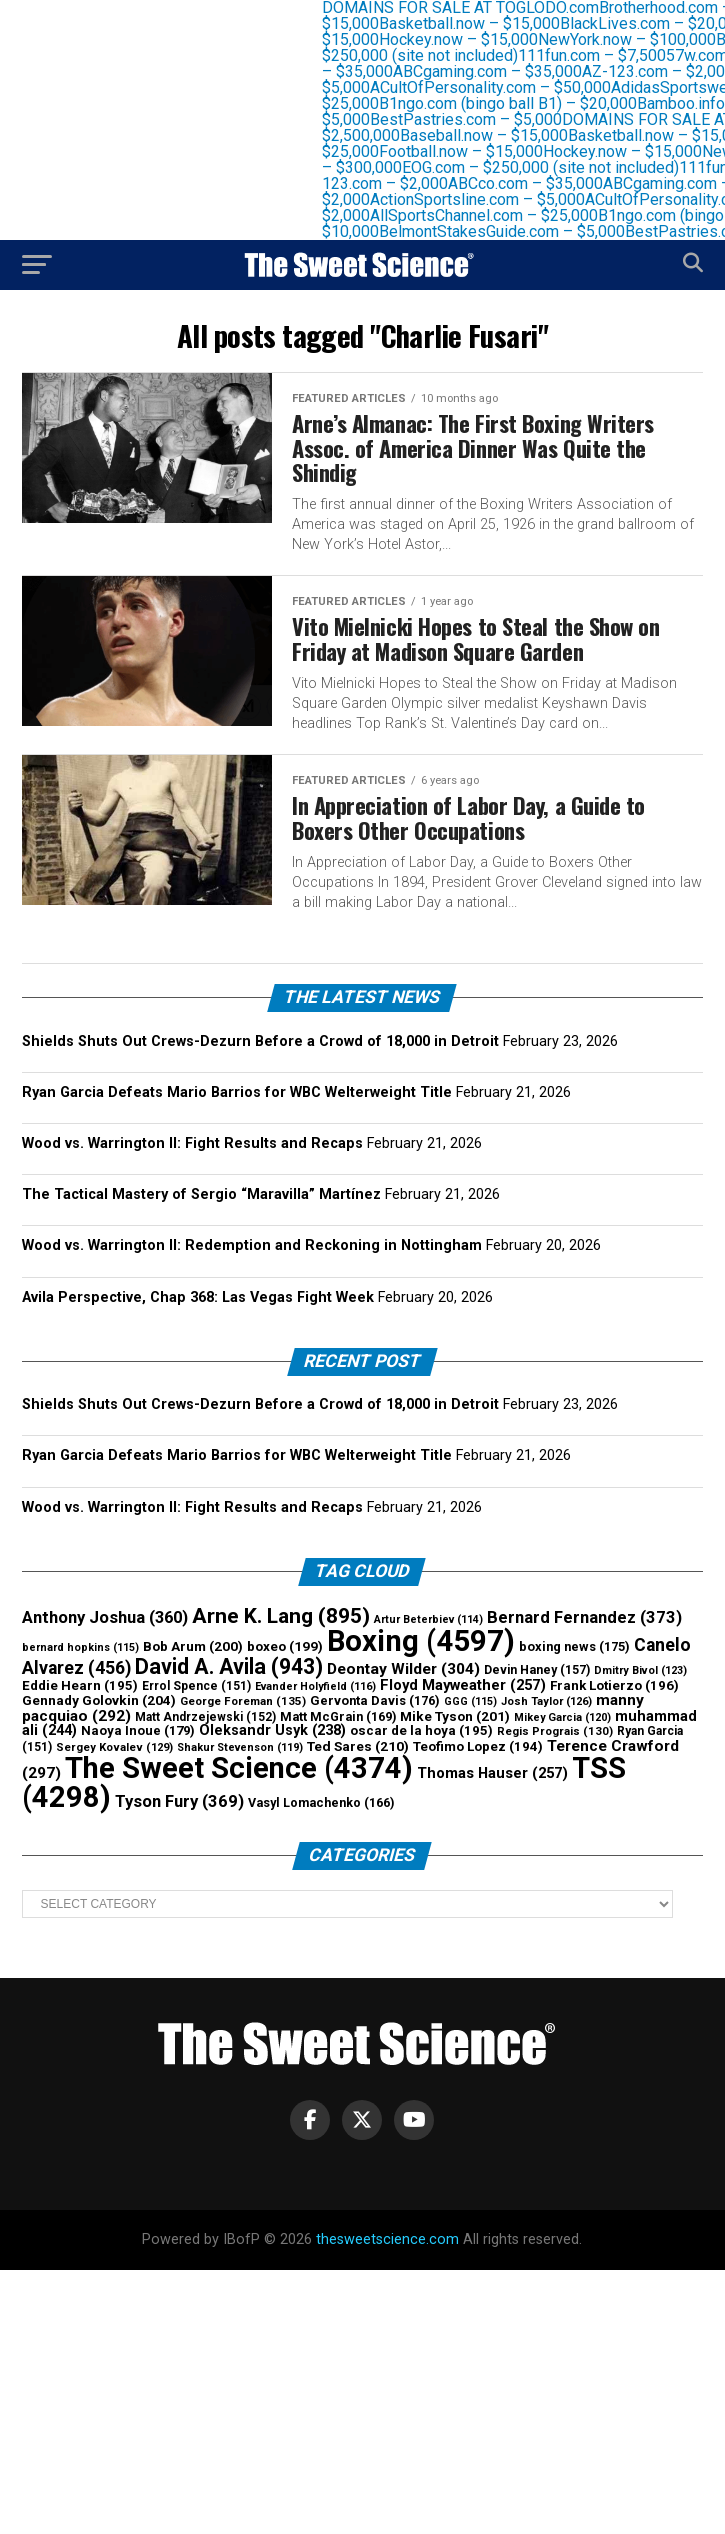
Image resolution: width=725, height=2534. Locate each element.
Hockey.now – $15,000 (468, 39)
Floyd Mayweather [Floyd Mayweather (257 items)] (463, 1685)
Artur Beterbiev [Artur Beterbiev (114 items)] (428, 1619)
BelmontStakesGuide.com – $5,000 (512, 231)
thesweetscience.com (387, 2239)
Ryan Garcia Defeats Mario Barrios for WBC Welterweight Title (237, 1092)
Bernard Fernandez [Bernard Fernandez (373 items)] (584, 1617)
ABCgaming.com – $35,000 (497, 71)
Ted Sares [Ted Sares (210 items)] (358, 1746)
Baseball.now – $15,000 (494, 135)
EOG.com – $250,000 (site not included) (550, 167)
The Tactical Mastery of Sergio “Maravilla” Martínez (201, 1194)
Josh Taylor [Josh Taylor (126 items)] (546, 1701)
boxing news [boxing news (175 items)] (574, 1646)
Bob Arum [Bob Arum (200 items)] (193, 1646)
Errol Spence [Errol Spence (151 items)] (196, 1686)
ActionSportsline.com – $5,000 (487, 199)
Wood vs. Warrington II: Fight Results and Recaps (192, 1143)
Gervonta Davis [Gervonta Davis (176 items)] (375, 1700)
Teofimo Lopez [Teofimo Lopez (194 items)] (478, 1746)
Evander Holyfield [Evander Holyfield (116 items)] (315, 1686)
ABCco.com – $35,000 (535, 183)
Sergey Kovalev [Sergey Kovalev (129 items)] (114, 1747)
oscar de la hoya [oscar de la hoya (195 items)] (421, 1730)
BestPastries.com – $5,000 (476, 119)
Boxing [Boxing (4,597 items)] (421, 1641)
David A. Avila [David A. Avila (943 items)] (229, 1666)
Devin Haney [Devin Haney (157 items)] (537, 1670)
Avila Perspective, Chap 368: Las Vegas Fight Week (198, 1297)
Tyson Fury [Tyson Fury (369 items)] (179, 1801)
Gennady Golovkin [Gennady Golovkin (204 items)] (99, 1700)
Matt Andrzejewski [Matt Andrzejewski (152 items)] (205, 1717)
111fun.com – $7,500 (602, 55)
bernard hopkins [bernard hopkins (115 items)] (80, 1647)
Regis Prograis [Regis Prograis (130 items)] (555, 1731)
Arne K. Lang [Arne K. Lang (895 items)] (281, 1615)
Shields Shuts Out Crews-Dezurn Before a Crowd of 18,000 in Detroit (260, 1041)
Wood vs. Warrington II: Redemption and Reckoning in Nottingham (252, 1245)
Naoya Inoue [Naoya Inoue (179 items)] (138, 1730)
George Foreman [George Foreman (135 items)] (243, 1701)
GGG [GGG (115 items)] (470, 1701)
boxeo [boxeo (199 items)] (285, 1646)
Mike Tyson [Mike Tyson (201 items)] (455, 1716)
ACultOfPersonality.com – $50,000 (500, 87)
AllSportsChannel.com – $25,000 (494, 215)
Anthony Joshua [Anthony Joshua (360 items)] (105, 1617)
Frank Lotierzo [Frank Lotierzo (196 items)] (614, 1685)
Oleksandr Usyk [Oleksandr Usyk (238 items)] (272, 1730)
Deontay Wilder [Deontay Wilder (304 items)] (403, 1669)
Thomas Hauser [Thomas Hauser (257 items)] (492, 1773)
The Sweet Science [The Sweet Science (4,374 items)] (239, 1768)
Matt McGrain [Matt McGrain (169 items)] (338, 1716)
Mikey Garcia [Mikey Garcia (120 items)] (562, 1717)
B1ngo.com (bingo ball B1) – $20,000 (518, 103)
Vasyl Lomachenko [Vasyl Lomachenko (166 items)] (321, 1802)
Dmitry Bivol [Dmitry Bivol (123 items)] (640, 1670)
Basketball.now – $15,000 (479, 23)
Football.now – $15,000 (471, 151)
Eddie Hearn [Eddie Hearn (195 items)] (80, 1685)
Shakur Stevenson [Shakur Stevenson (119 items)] (240, 1747)
